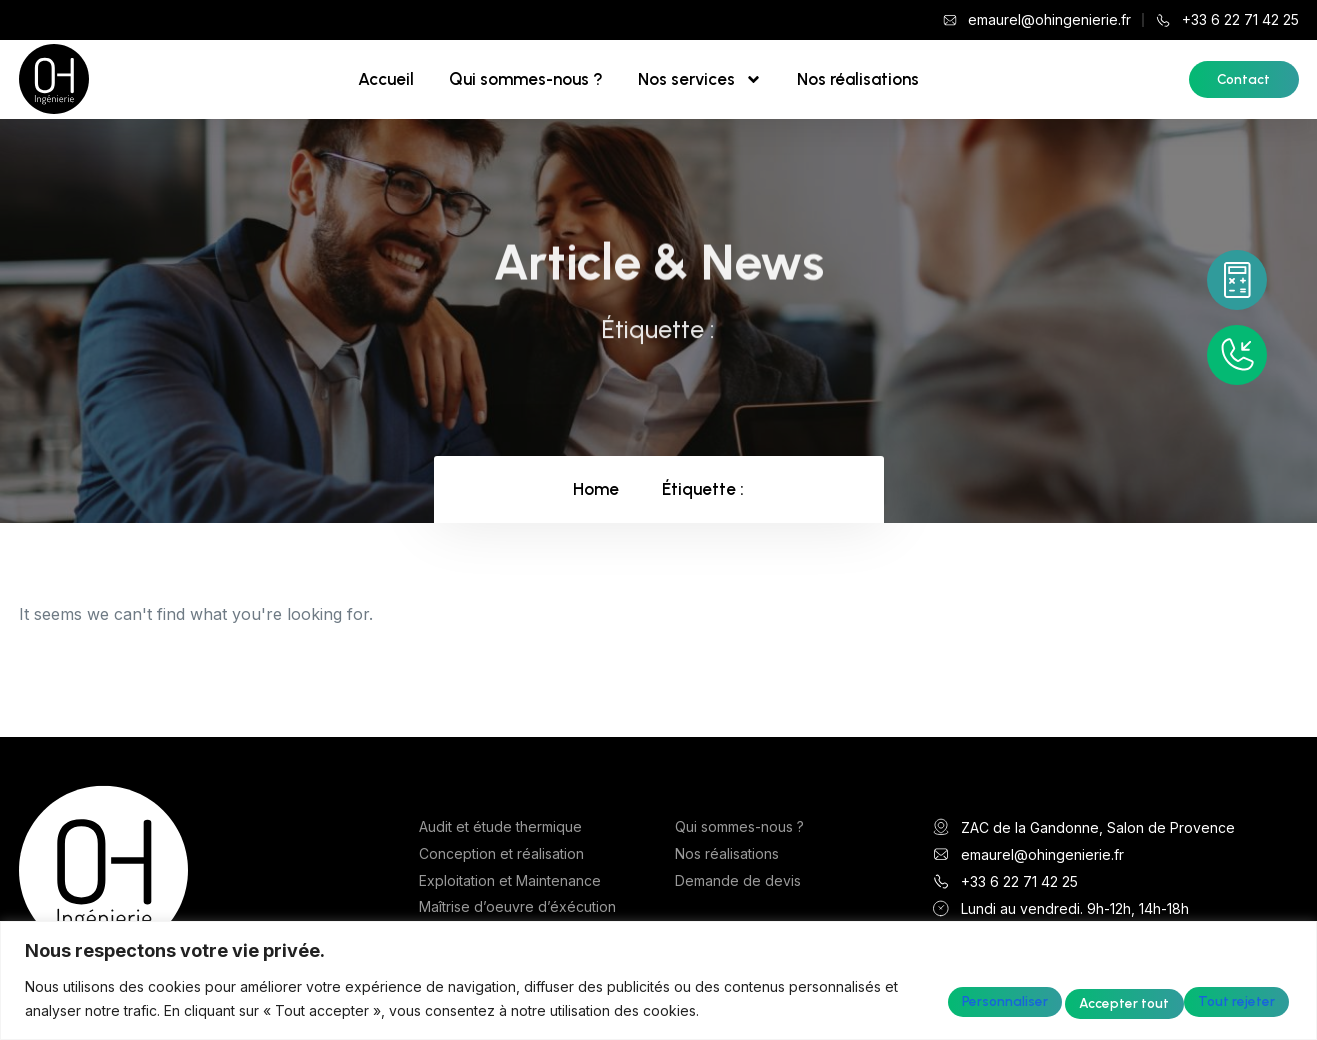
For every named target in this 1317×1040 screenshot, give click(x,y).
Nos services (700, 79)
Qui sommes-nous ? (526, 79)
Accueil (386, 79)
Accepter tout (1216, 998)
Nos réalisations (858, 79)
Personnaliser (919, 998)
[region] (658, 980)
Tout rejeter (1066, 998)
